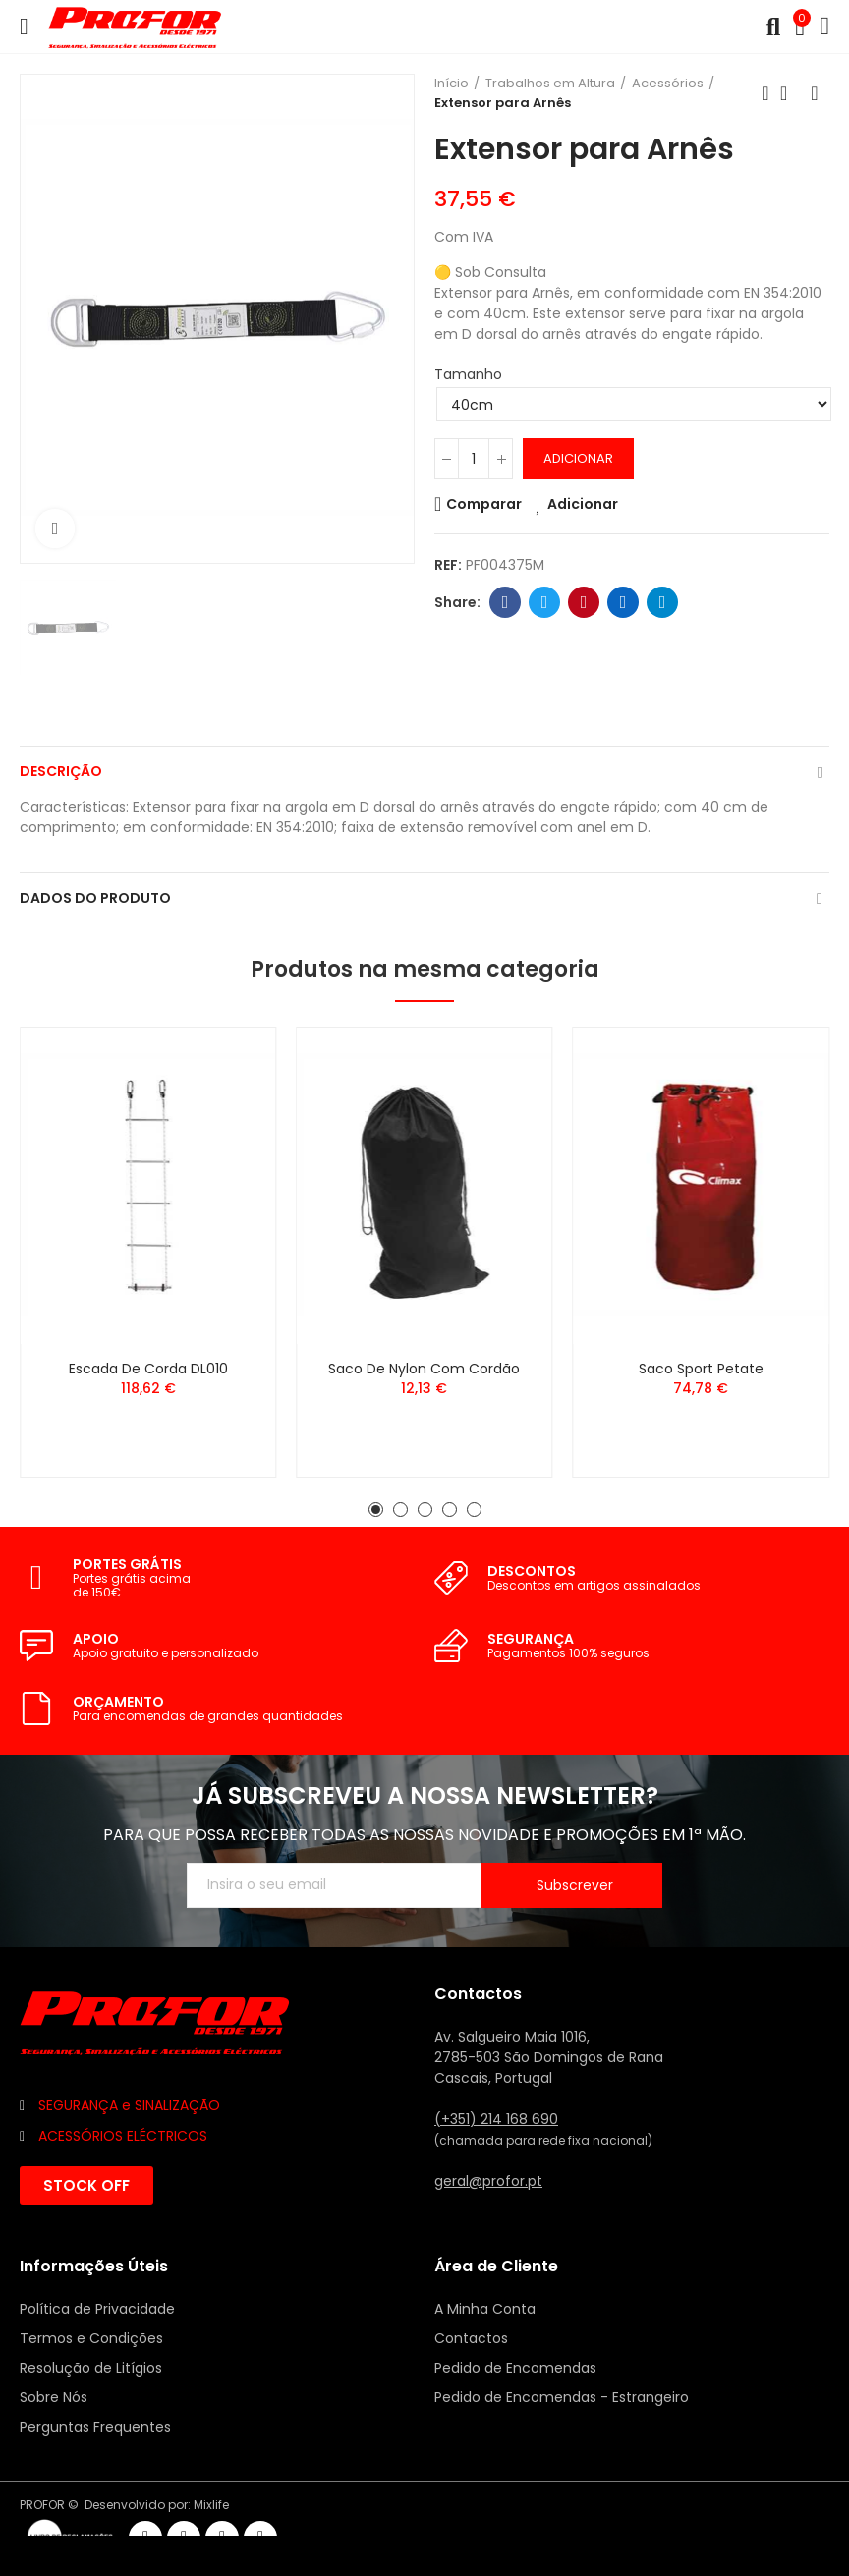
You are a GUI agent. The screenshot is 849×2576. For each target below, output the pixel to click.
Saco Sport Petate (701, 1368)
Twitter (544, 602)
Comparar (484, 504)
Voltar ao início (790, 93)
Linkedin (623, 602)
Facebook (505, 602)
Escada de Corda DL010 (148, 1368)
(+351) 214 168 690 (496, 2119)
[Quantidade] (473, 458)
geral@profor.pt (488, 2181)
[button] (375, 1509)
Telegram (662, 602)
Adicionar (578, 458)
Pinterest (584, 602)
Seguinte (814, 93)
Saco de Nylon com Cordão (424, 1368)
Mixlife (211, 2504)
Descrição (61, 771)
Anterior (765, 93)
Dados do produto (95, 898)
